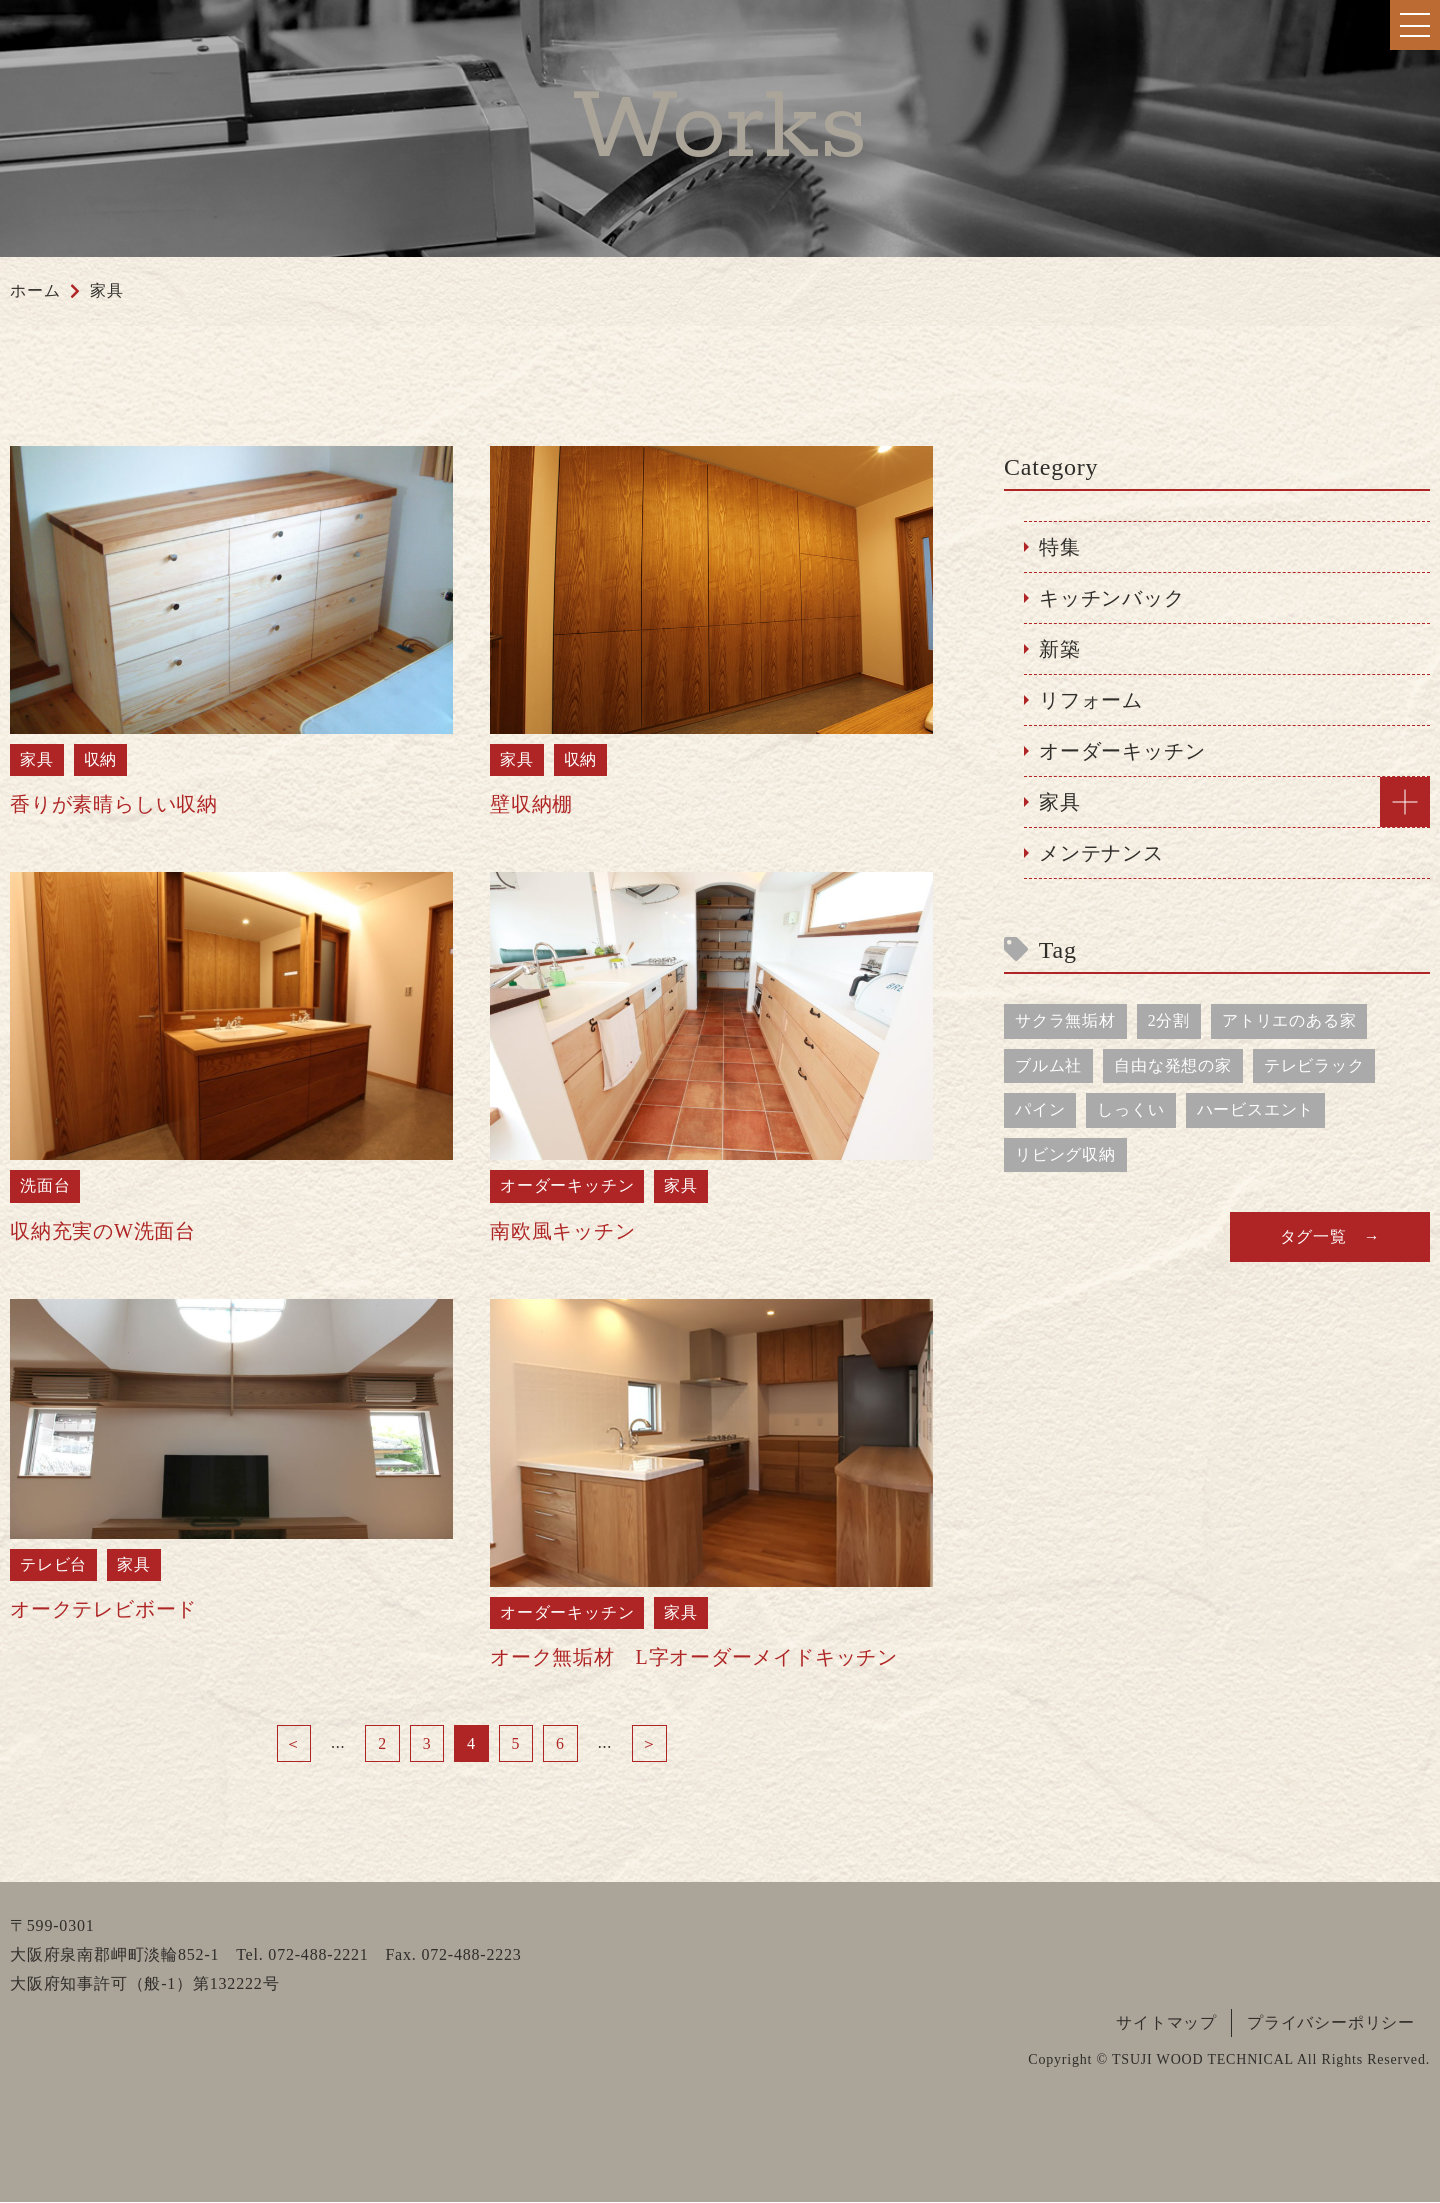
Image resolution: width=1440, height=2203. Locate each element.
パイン (1040, 1110)
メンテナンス (1101, 853)
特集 (1060, 547)
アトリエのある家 (1289, 1020)
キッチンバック (1112, 598)
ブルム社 (1048, 1065)
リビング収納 (1065, 1155)
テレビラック (1314, 1065)
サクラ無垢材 (1065, 1020)
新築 (1060, 649)
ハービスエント (1256, 1110)
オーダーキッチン (1122, 751)
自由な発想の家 (1173, 1065)
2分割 (1169, 1020)
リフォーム (1091, 700)
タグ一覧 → (1330, 1237)
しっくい (1130, 1110)
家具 (1060, 802)
